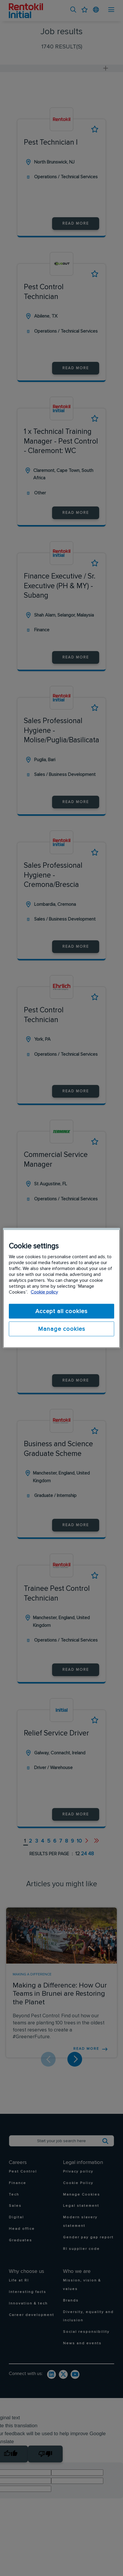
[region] (61, 1288)
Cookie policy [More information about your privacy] (44, 1292)
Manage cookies (61, 1329)
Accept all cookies (61, 1311)
